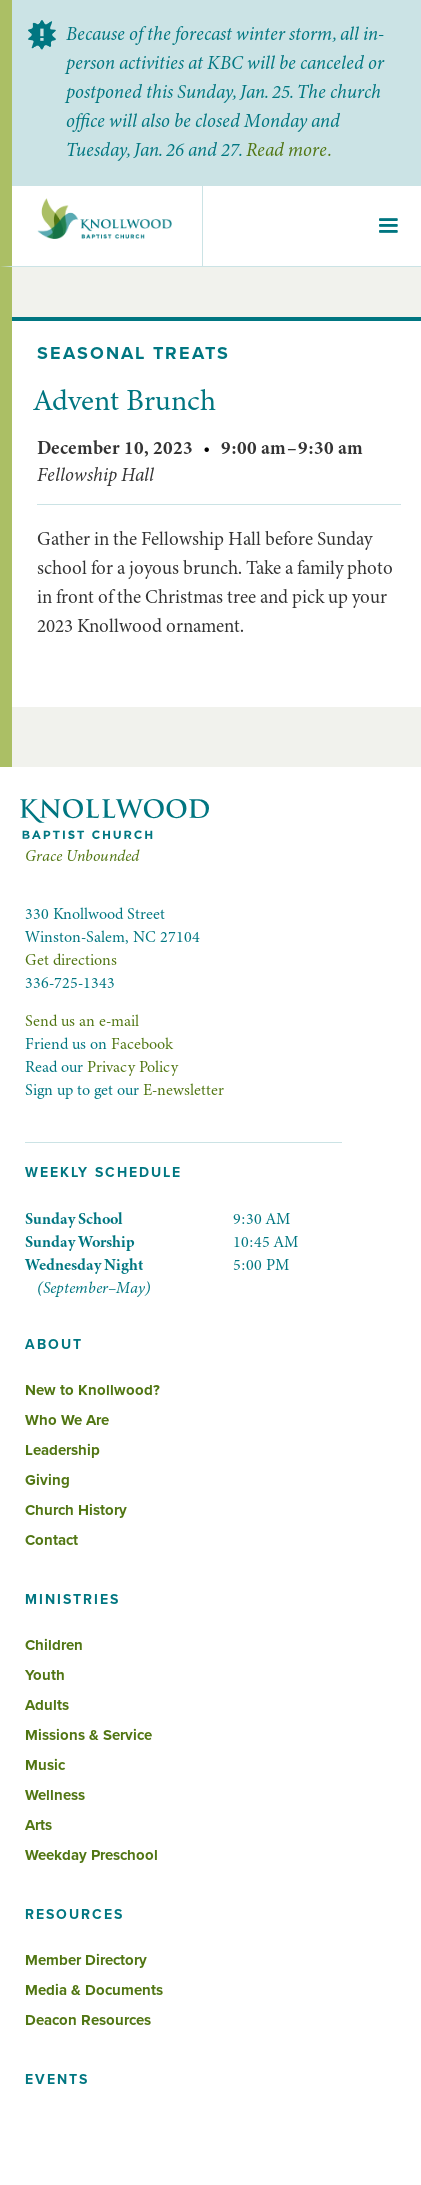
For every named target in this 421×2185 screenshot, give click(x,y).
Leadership (62, 1450)
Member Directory (86, 1960)
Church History (76, 1510)
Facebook (142, 1044)
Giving (47, 1480)
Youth (45, 1675)
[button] (388, 226)
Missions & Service (88, 1735)
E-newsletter (183, 1090)
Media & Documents (94, 1990)
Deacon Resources (88, 2020)
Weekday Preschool (91, 1855)
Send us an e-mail (82, 1021)
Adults (47, 1705)
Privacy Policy (132, 1067)
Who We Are (67, 1420)
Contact (51, 1540)
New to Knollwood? (92, 1390)
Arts (38, 1825)
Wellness (55, 1795)
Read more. (288, 150)
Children (54, 1645)
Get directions (71, 960)
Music (45, 1765)
